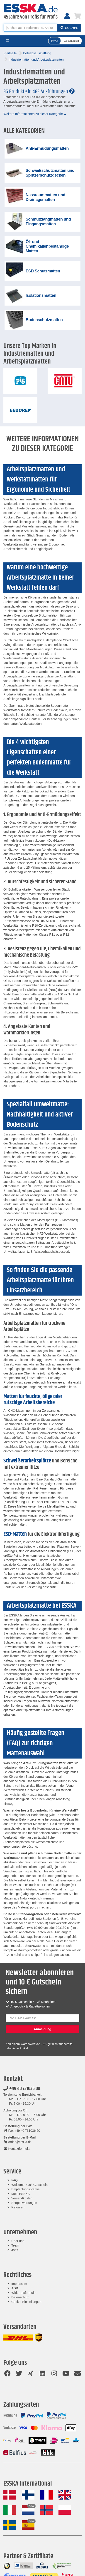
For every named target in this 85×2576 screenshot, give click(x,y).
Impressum (19, 2284)
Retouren (17, 2207)
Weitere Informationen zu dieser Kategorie (34, 114)
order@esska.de (17, 2142)
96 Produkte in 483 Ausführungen (39, 91)
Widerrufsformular (23, 2293)
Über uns (17, 2241)
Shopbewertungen (24, 2203)
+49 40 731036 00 (21, 2089)
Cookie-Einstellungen (26, 2302)
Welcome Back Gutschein (29, 2185)
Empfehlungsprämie (25, 2189)
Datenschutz (20, 2297)
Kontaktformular (17, 2148)
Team (15, 2245)
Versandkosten (21, 2198)
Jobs (14, 2250)
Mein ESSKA (20, 2194)
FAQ (14, 2180)
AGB (14, 2288)
